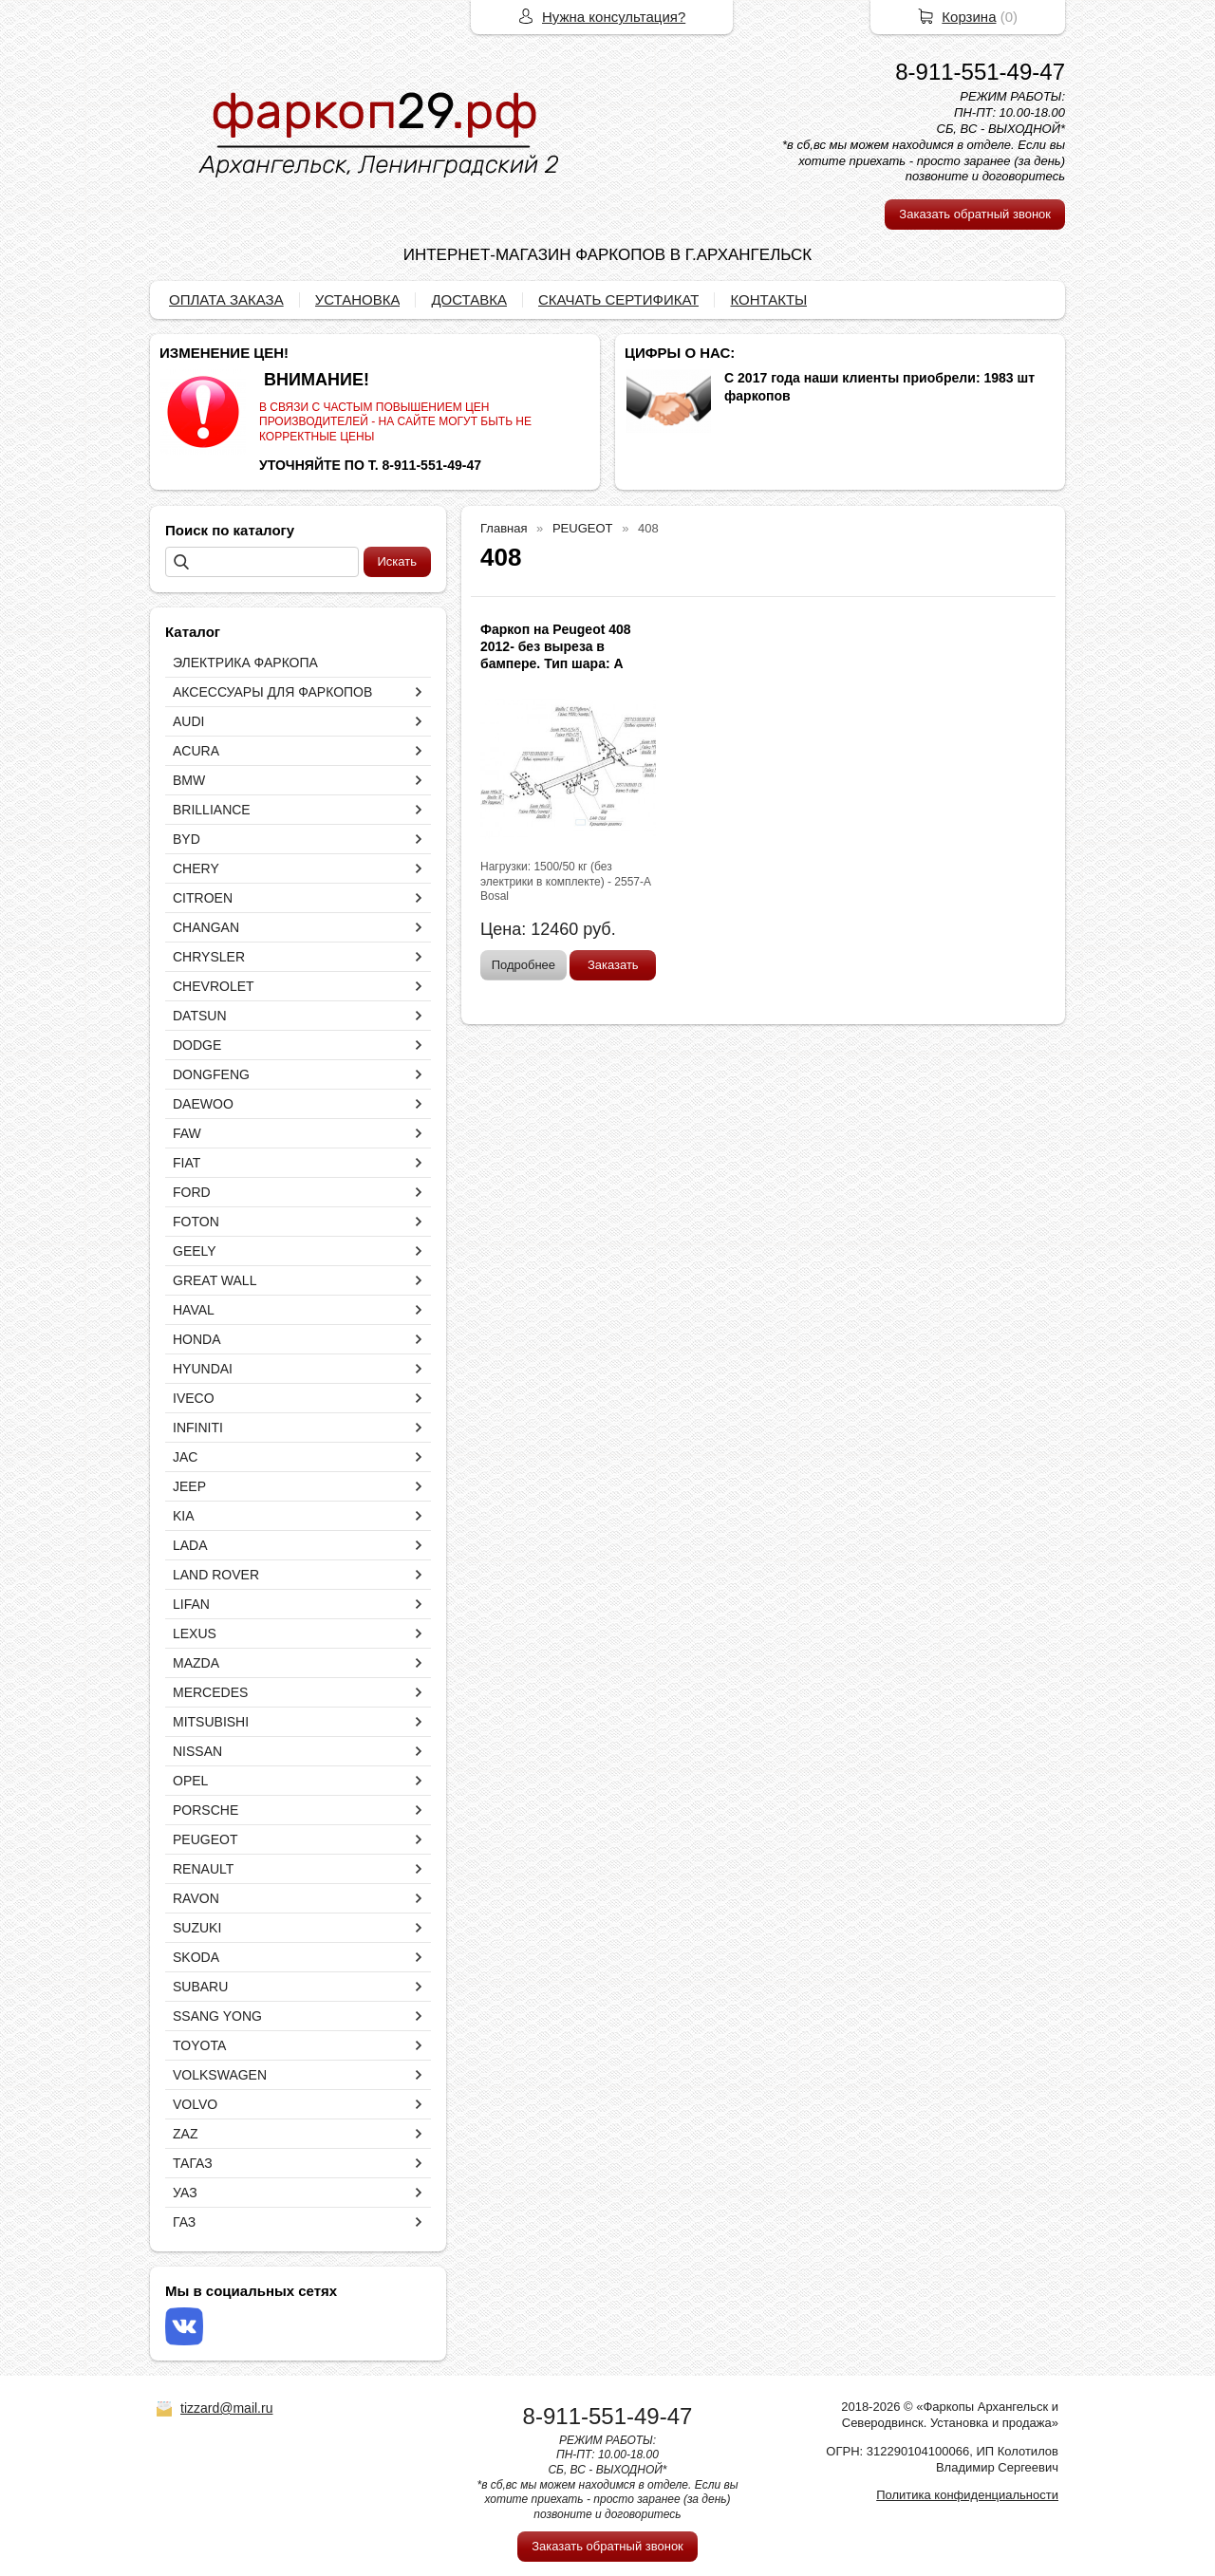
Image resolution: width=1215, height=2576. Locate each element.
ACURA (196, 750)
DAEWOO (203, 1103)
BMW (189, 780)
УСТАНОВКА (358, 299)
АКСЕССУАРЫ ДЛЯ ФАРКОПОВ (272, 692)
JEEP (189, 1486)
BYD (186, 839)
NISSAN (197, 1751)
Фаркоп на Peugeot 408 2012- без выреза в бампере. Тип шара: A (555, 646)
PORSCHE (205, 1810)
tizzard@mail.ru (226, 2408)
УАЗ (185, 2192)
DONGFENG (211, 1074)
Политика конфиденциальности (967, 2495)
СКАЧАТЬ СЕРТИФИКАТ (618, 299)
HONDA (197, 1339)
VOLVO (195, 2104)
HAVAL (194, 1309)
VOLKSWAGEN (220, 2074)
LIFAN (191, 1604)
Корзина (969, 17)
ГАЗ (184, 2222)
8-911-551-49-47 (980, 71)
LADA (190, 1545)
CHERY (196, 868)
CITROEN (203, 897)
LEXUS (194, 1633)
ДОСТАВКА (469, 299)
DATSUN (200, 1015)
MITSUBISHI (211, 1721)
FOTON (196, 1221)
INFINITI (198, 1427)
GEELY (194, 1251)
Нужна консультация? (613, 17)
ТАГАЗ (193, 2163)
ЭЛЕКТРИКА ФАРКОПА (245, 662)
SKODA (196, 1957)
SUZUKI (197, 1927)
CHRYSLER (209, 956)
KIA (184, 1515)
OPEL (190, 1780)
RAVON (196, 1898)
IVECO (194, 1398)
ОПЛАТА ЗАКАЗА (226, 299)
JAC (185, 1457)
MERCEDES (210, 1692)
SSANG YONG (217, 2016)
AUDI (188, 721)
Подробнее (523, 965)
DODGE (197, 1045)
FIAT (186, 1162)
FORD (192, 1192)
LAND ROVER (216, 1574)
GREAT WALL (214, 1280)
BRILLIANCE (212, 809)
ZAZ (185, 2133)
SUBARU (200, 1986)
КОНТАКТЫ (768, 299)
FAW (187, 1133)
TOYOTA (199, 2045)
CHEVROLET (213, 986)
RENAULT (203, 1868)
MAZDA (196, 1663)
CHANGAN (206, 927)
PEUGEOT (205, 1839)
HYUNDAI (203, 1368)
